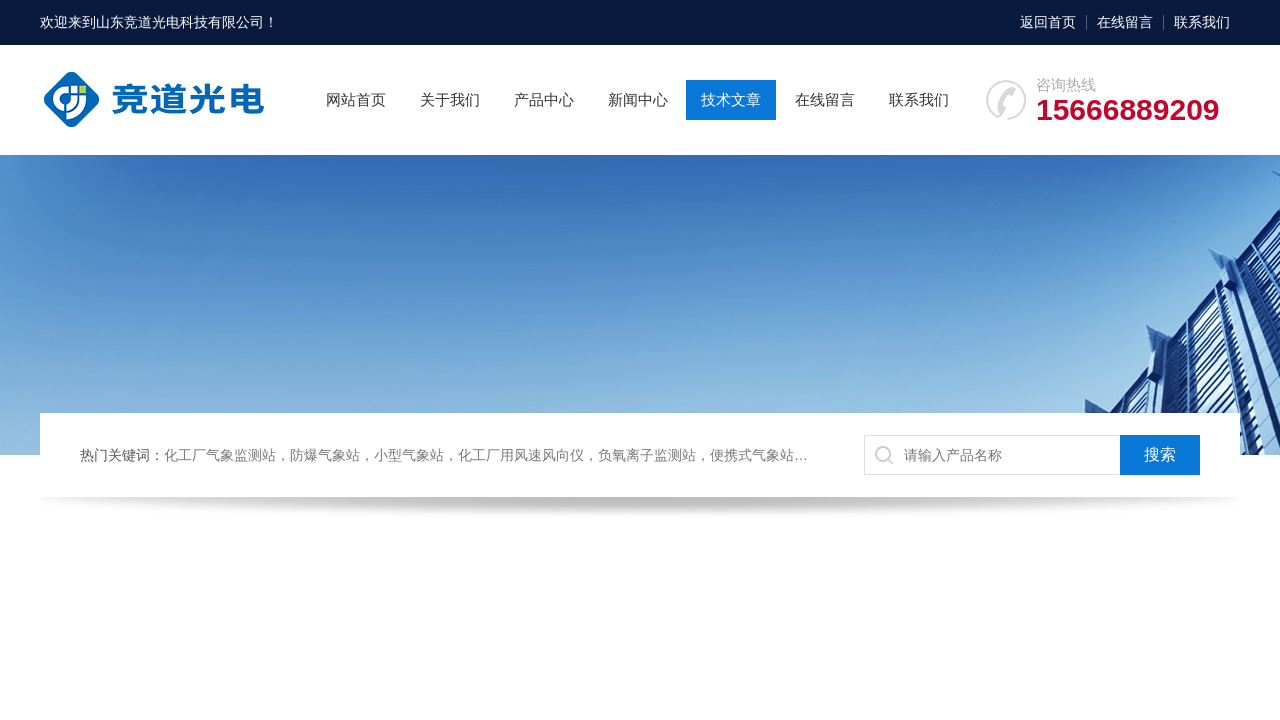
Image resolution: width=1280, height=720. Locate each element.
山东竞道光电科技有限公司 (180, 22)
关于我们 (450, 99)
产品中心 (544, 99)
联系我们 (1202, 22)
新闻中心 (638, 99)
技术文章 (731, 99)
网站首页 (356, 99)
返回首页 (1048, 22)
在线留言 (1125, 22)
